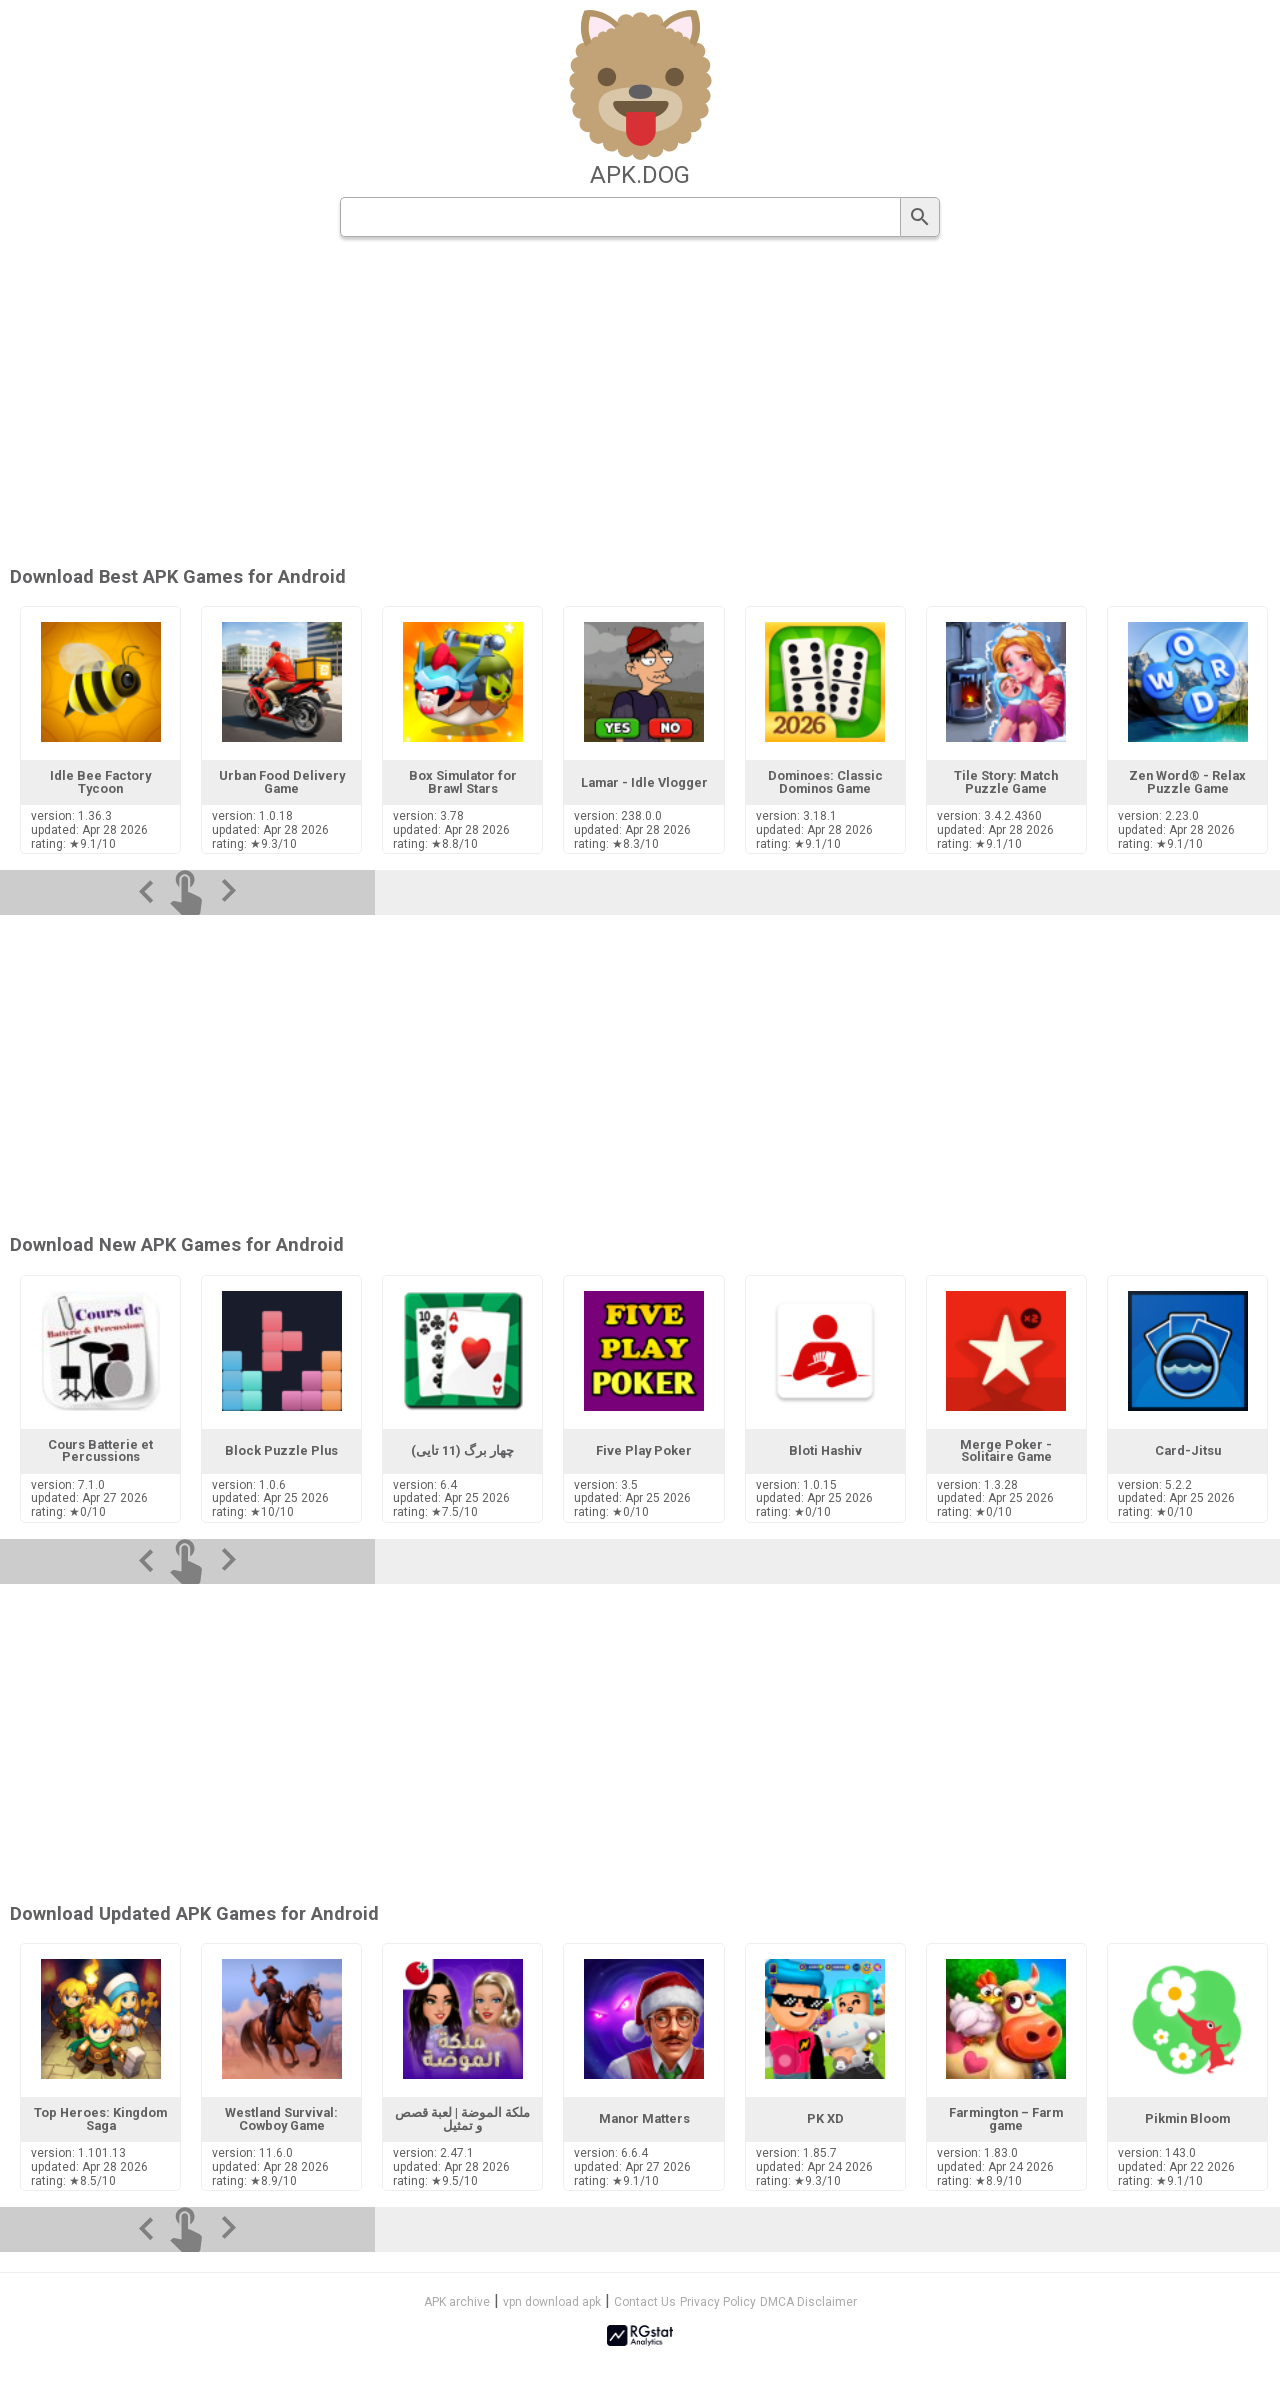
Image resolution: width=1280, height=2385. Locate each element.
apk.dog (640, 175)
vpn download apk (552, 2302)
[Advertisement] (761, 403)
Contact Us (645, 2302)
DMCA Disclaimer (808, 2302)
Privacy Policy (718, 2302)
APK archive (457, 2302)
